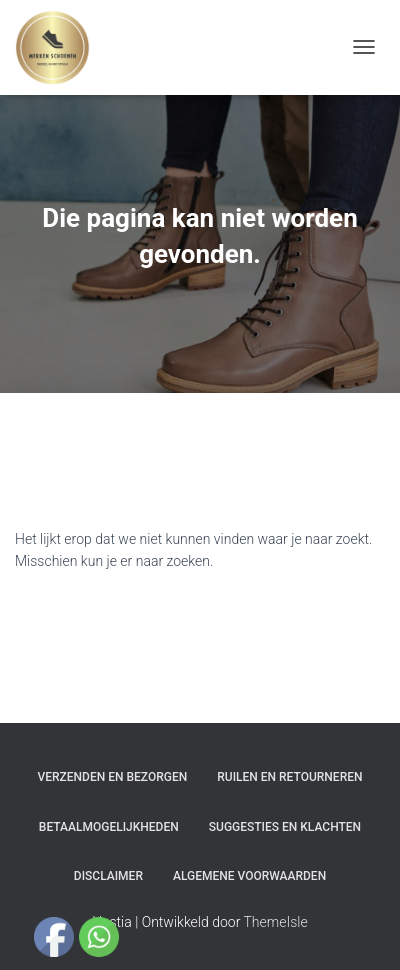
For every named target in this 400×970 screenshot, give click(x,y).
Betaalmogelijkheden (109, 827)
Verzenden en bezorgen (113, 777)
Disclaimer (108, 876)
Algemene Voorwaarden (249, 876)
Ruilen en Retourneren (289, 777)
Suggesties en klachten (285, 827)
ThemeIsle (276, 922)
